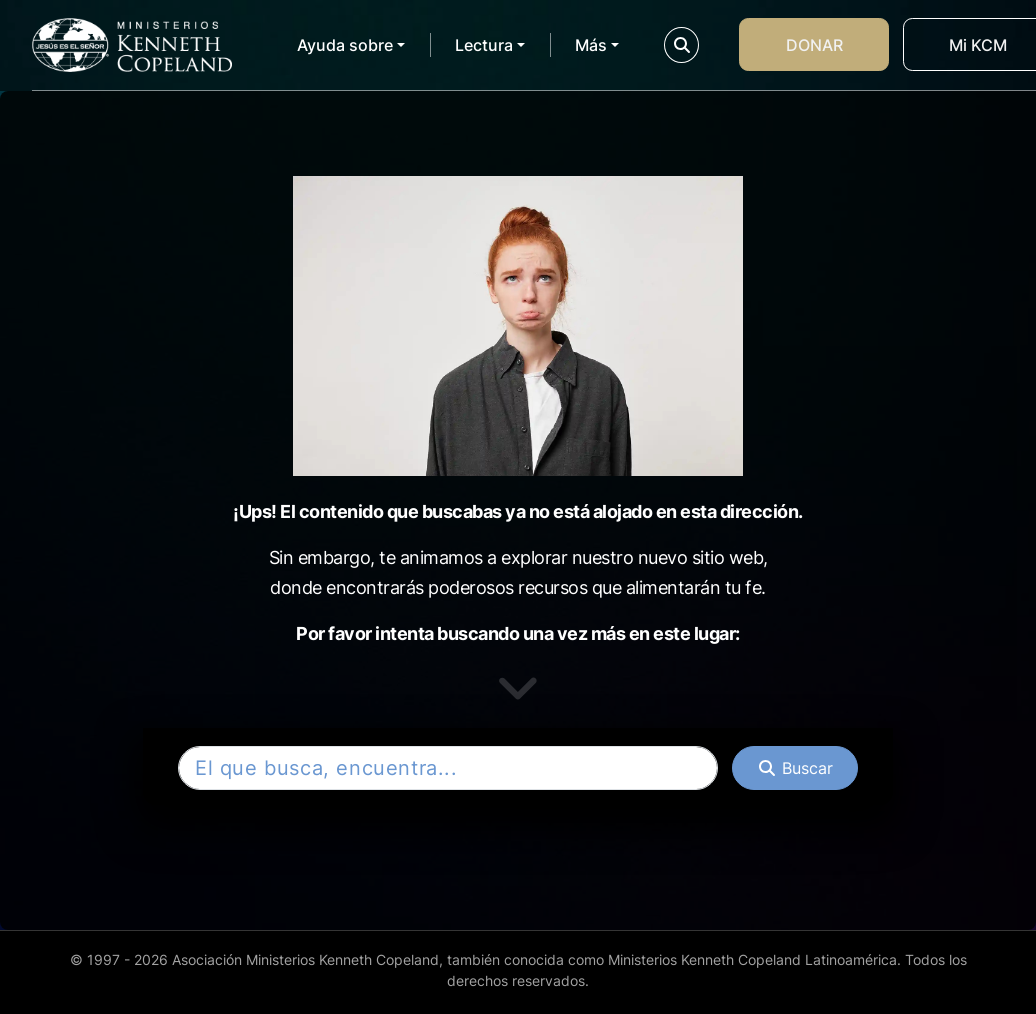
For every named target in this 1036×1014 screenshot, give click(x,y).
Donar (814, 45)
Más (591, 45)
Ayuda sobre (345, 45)
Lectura (484, 45)
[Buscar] (795, 768)
